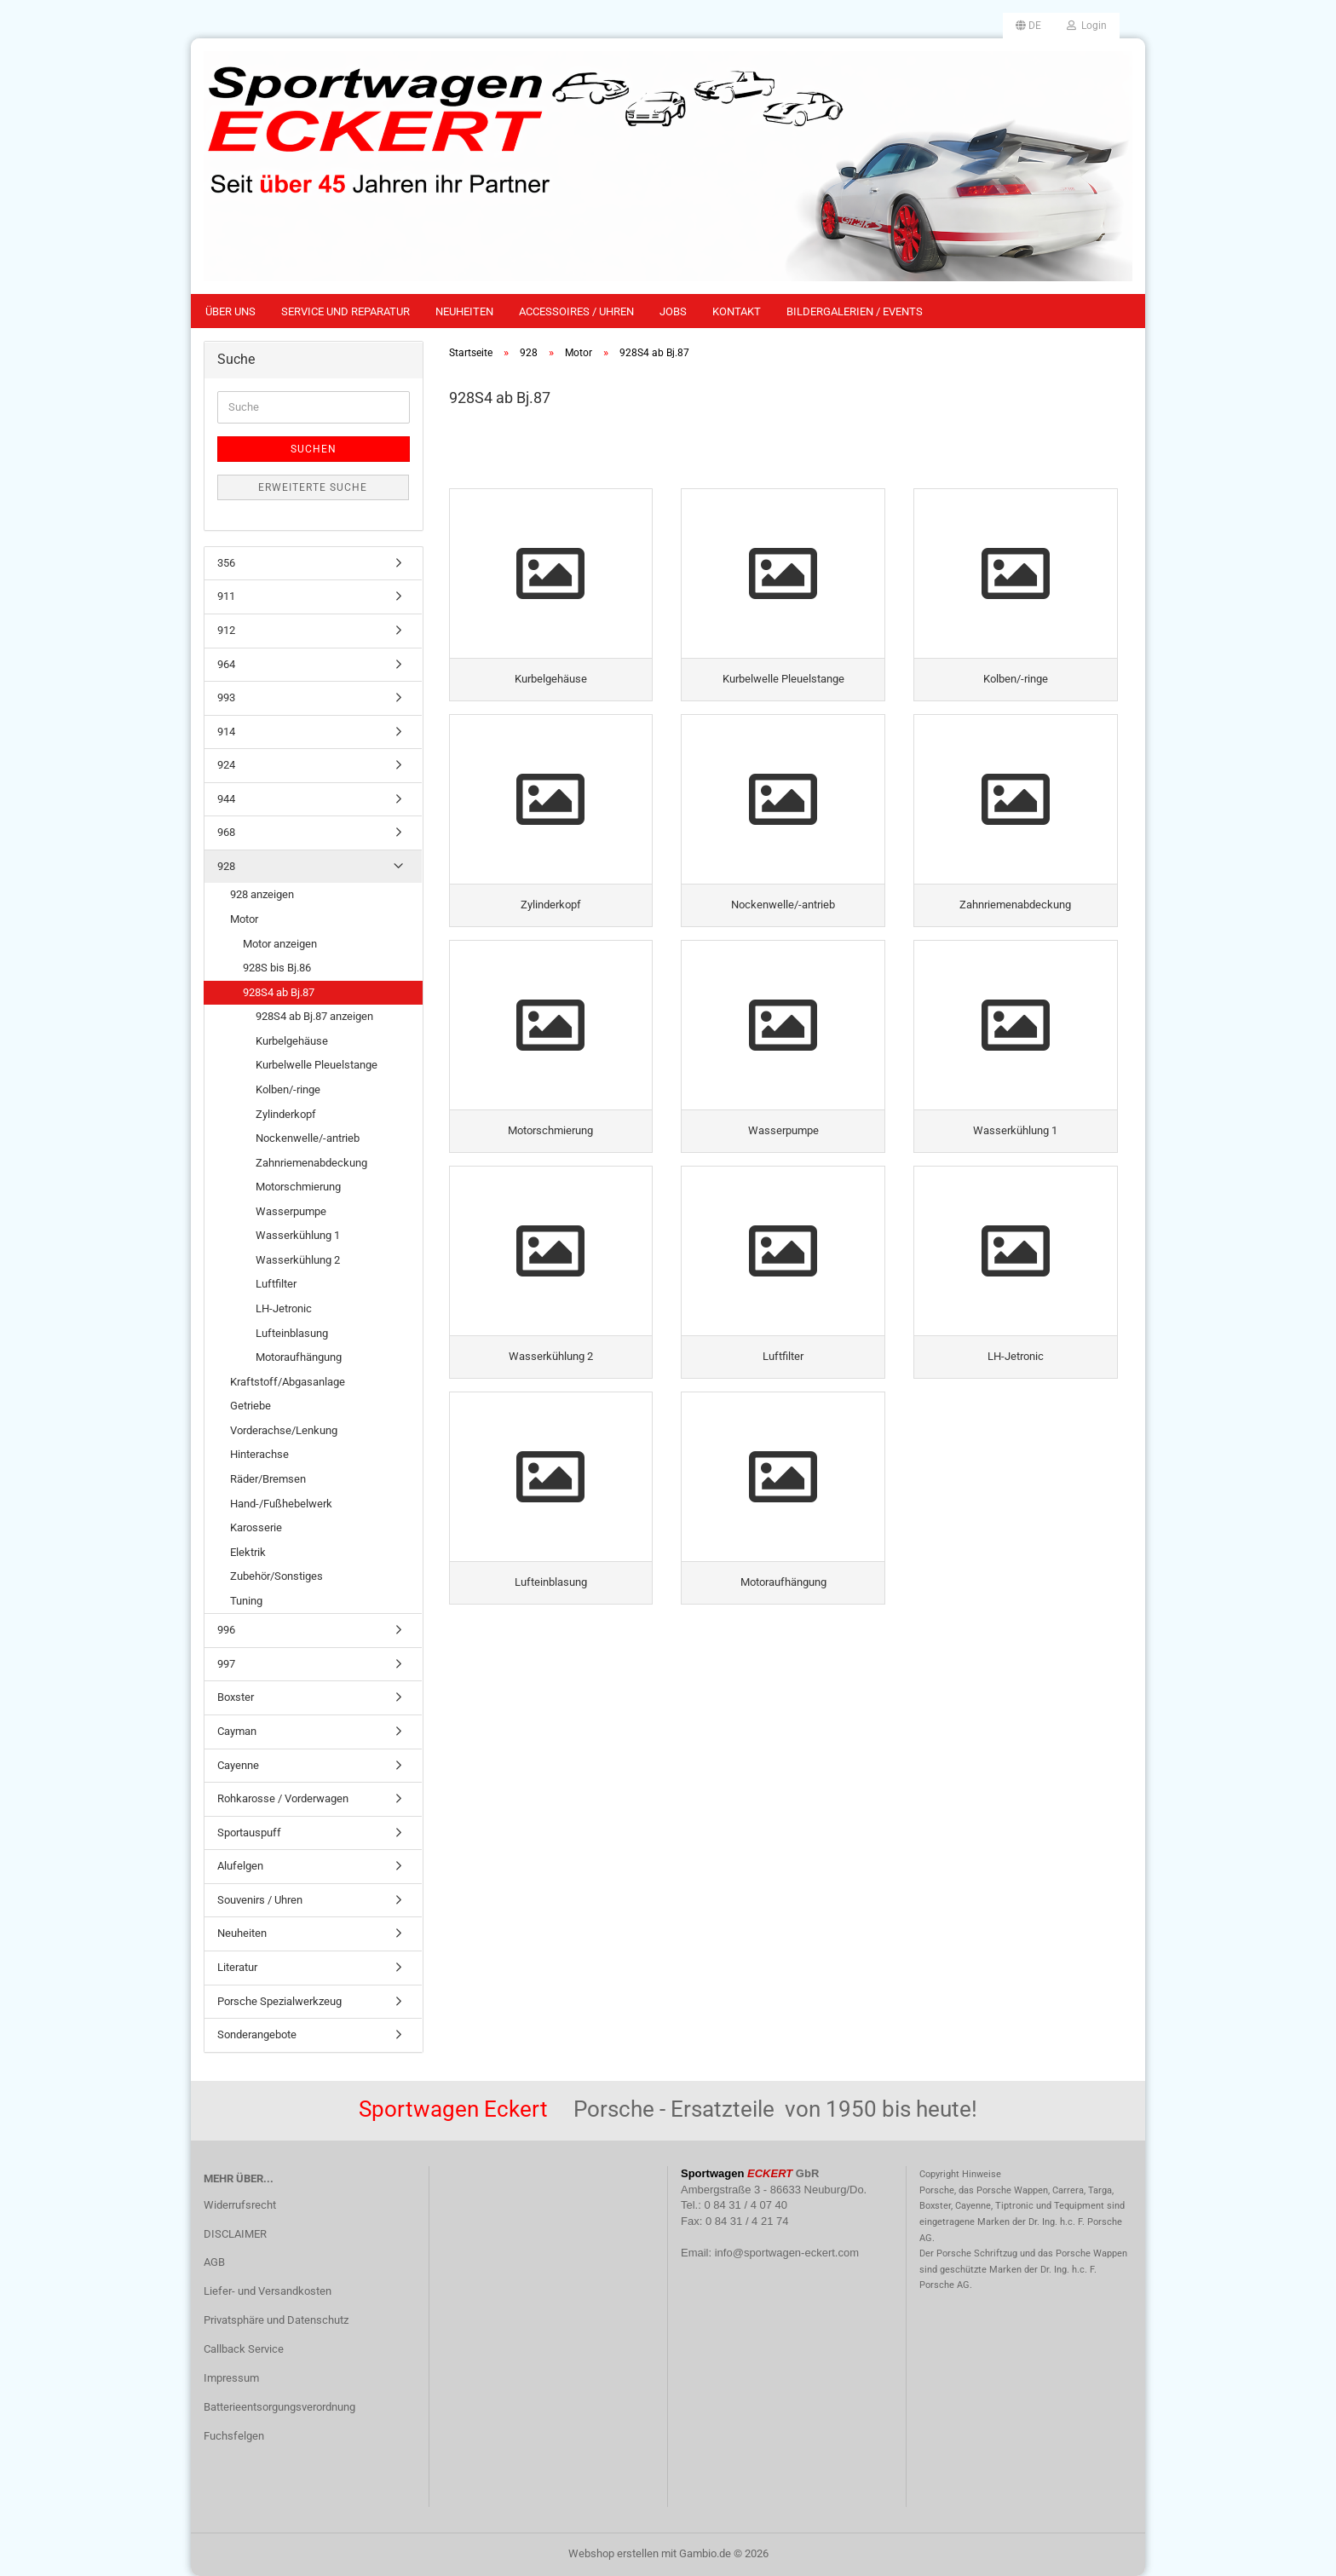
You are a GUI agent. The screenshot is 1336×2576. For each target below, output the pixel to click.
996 (226, 1629)
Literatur (237, 1967)
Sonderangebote (257, 2034)
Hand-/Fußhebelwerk (281, 1503)
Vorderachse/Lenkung (283, 1430)
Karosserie (256, 1527)
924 (226, 764)
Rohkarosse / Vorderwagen (282, 1798)
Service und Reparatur (345, 311)
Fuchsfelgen (234, 2435)
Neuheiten (464, 311)
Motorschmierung (298, 1186)
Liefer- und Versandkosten (267, 2291)
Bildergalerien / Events (854, 311)
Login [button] (1087, 26)
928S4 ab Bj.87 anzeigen (314, 1016)
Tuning (246, 1600)
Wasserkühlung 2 (298, 1259)
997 (226, 1663)
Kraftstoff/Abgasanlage (287, 1381)
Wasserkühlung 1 (298, 1235)
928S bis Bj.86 (277, 967)
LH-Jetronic (284, 1308)
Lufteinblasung (292, 1333)
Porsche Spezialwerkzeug (279, 2001)
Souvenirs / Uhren (259, 1899)
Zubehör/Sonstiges (276, 1576)
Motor (244, 919)
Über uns (230, 311)
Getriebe (250, 1405)
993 (226, 697)
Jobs (673, 311)
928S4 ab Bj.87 (278, 992)
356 (226, 562)
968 (226, 832)
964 (226, 664)
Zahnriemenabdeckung (311, 1162)
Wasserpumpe (291, 1211)
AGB (214, 2262)
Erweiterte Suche (312, 487)
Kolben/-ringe (288, 1089)
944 (226, 798)
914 (226, 731)
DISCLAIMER (235, 2233)
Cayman (236, 1731)
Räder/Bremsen (268, 1478)
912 (226, 630)
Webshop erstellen (613, 2553)
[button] (1028, 25)
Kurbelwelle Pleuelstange (316, 1064)
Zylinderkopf (286, 1114)
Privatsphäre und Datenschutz (276, 2320)
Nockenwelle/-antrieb (308, 1138)
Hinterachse (259, 1454)
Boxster (235, 1697)
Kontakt (736, 311)
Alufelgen (240, 1865)
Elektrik (248, 1552)
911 (226, 596)
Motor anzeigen (280, 943)
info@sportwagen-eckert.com (787, 2252)
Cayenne (238, 1765)
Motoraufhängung (299, 1357)
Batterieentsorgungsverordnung (279, 2406)
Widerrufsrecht (240, 2205)
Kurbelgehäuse (292, 1040)
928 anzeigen (262, 894)
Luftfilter (276, 1283)
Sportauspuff (249, 1832)
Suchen (314, 449)
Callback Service (244, 2349)
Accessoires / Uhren (576, 311)
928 (226, 866)
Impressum (231, 2377)
